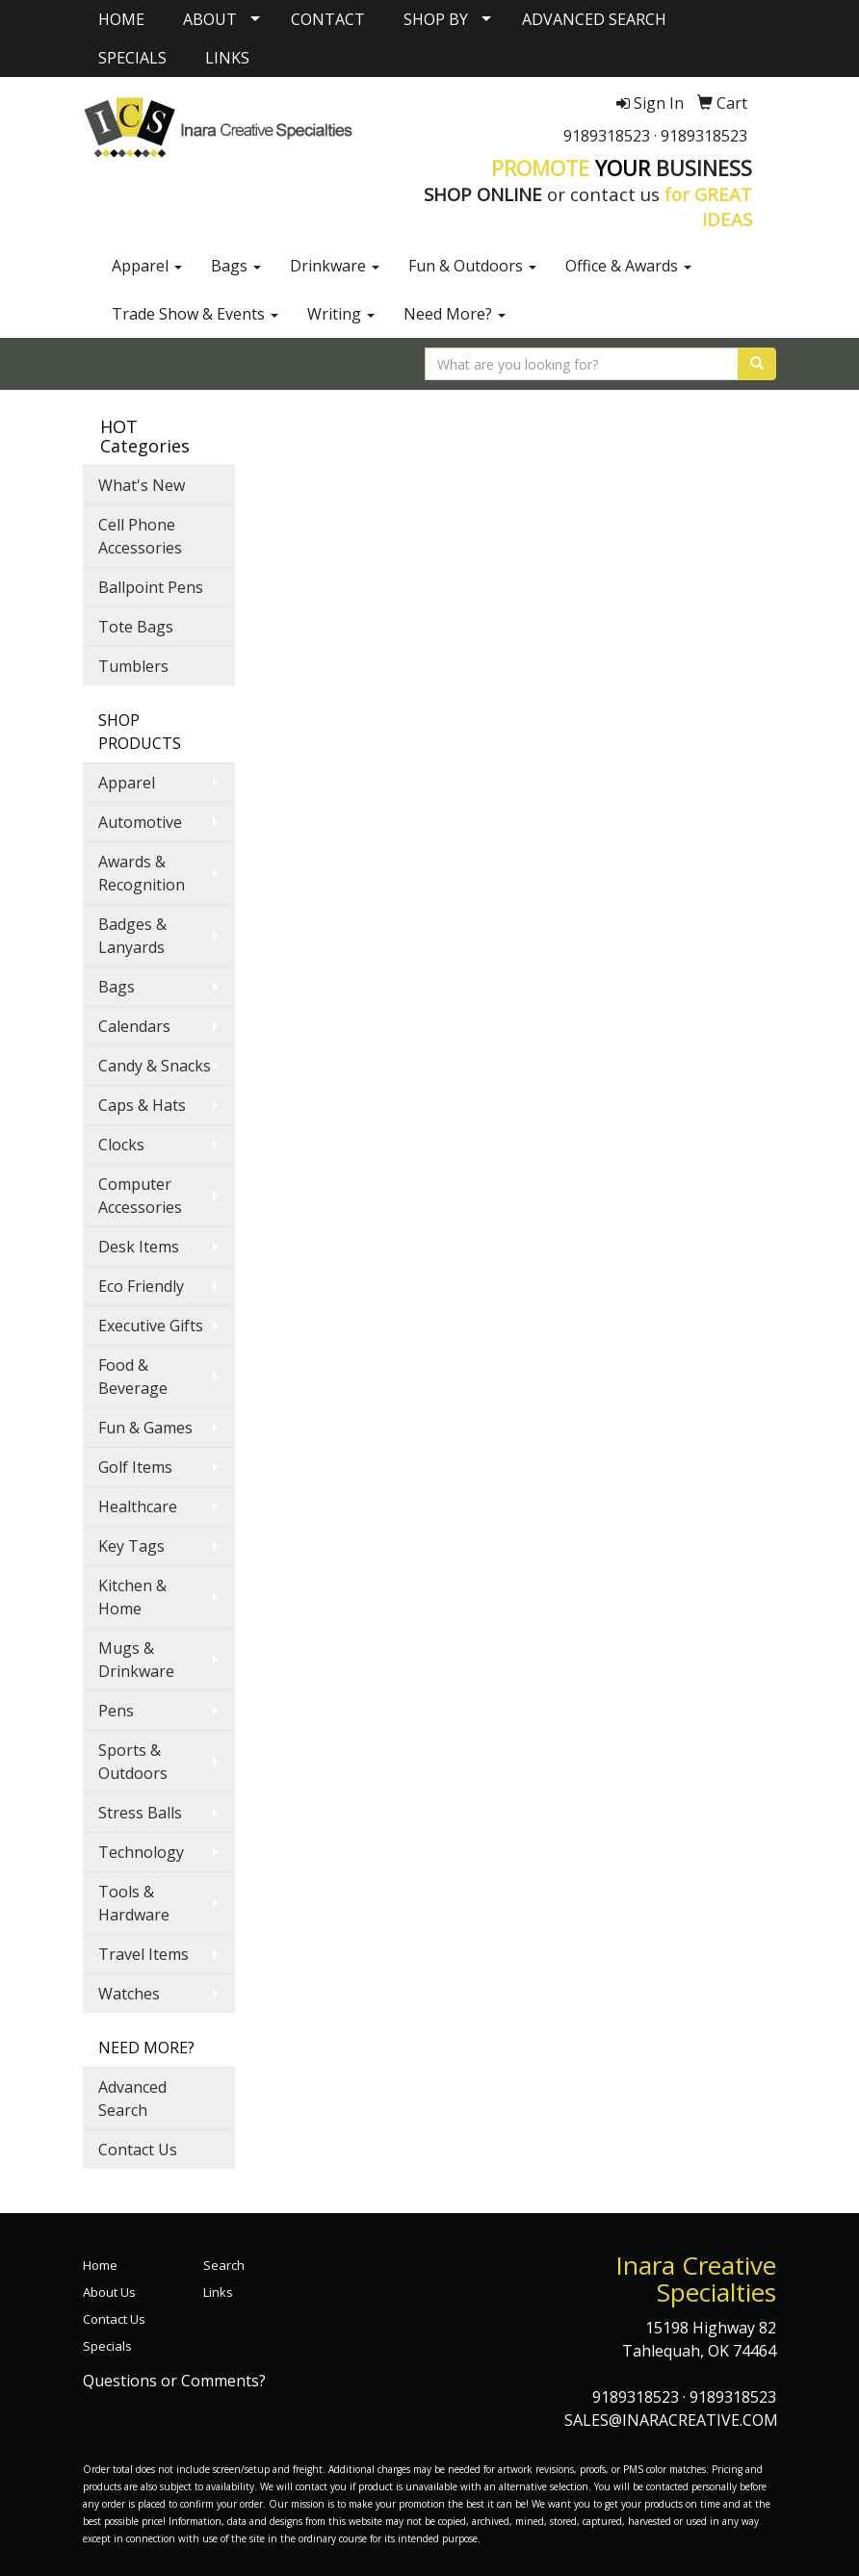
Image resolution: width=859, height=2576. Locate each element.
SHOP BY (435, 19)
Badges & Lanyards (132, 936)
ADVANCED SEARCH (594, 19)
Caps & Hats (142, 1105)
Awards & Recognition (141, 873)
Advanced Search (132, 2098)
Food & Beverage (133, 1376)
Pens (116, 1710)
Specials (107, 2346)
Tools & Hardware (133, 1903)
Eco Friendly (141, 1286)
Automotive (140, 822)
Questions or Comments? (174, 2380)
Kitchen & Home (132, 1597)
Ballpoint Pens (150, 587)
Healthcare (137, 1506)
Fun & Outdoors (472, 265)
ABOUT (210, 19)
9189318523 (606, 135)
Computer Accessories (140, 1195)
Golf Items (135, 1467)
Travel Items (143, 1954)
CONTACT (328, 19)
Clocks (121, 1144)
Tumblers (133, 666)
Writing (341, 313)
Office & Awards (628, 265)
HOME (121, 19)
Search (224, 2265)
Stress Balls (140, 1812)
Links (218, 2292)
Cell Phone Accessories (140, 536)
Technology (141, 1852)
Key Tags (131, 1546)
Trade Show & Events (195, 313)
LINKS (227, 57)
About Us (109, 2292)
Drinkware (334, 265)
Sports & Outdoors (133, 1761)
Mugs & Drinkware (136, 1659)
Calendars (134, 1026)
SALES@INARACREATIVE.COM (671, 2420)
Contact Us (137, 2149)
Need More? (454, 313)
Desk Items (138, 1246)
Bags (236, 265)
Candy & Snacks (154, 1065)
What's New (141, 485)
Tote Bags (135, 626)
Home (100, 2265)
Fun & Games (145, 1427)
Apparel (147, 265)
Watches (129, 1993)
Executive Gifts (150, 1325)
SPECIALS (132, 57)
